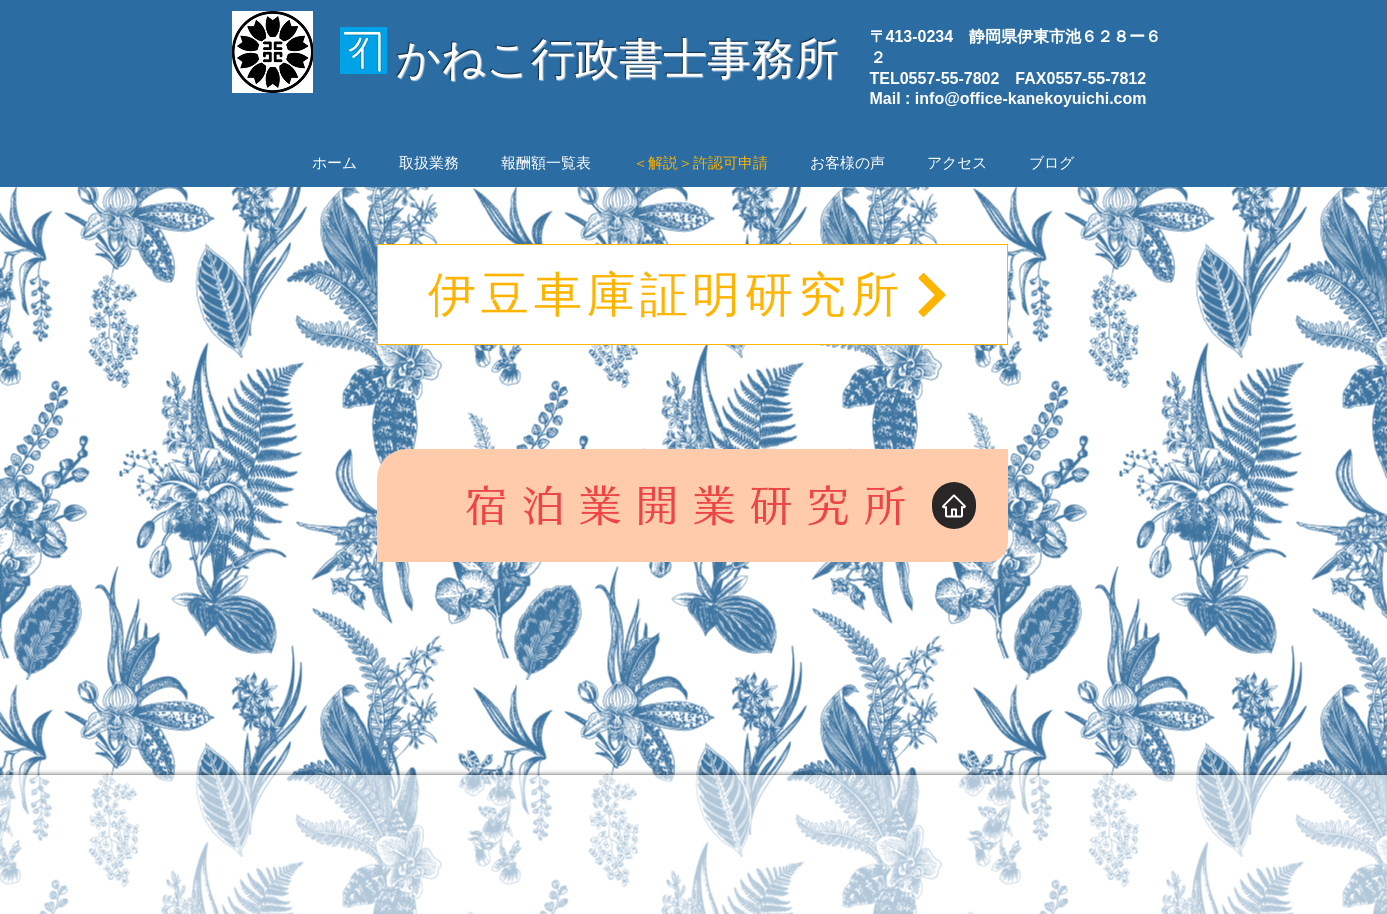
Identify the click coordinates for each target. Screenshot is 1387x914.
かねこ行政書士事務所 (617, 58)
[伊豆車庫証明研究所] (692, 294)
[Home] (954, 505)
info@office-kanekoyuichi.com (1031, 98)
